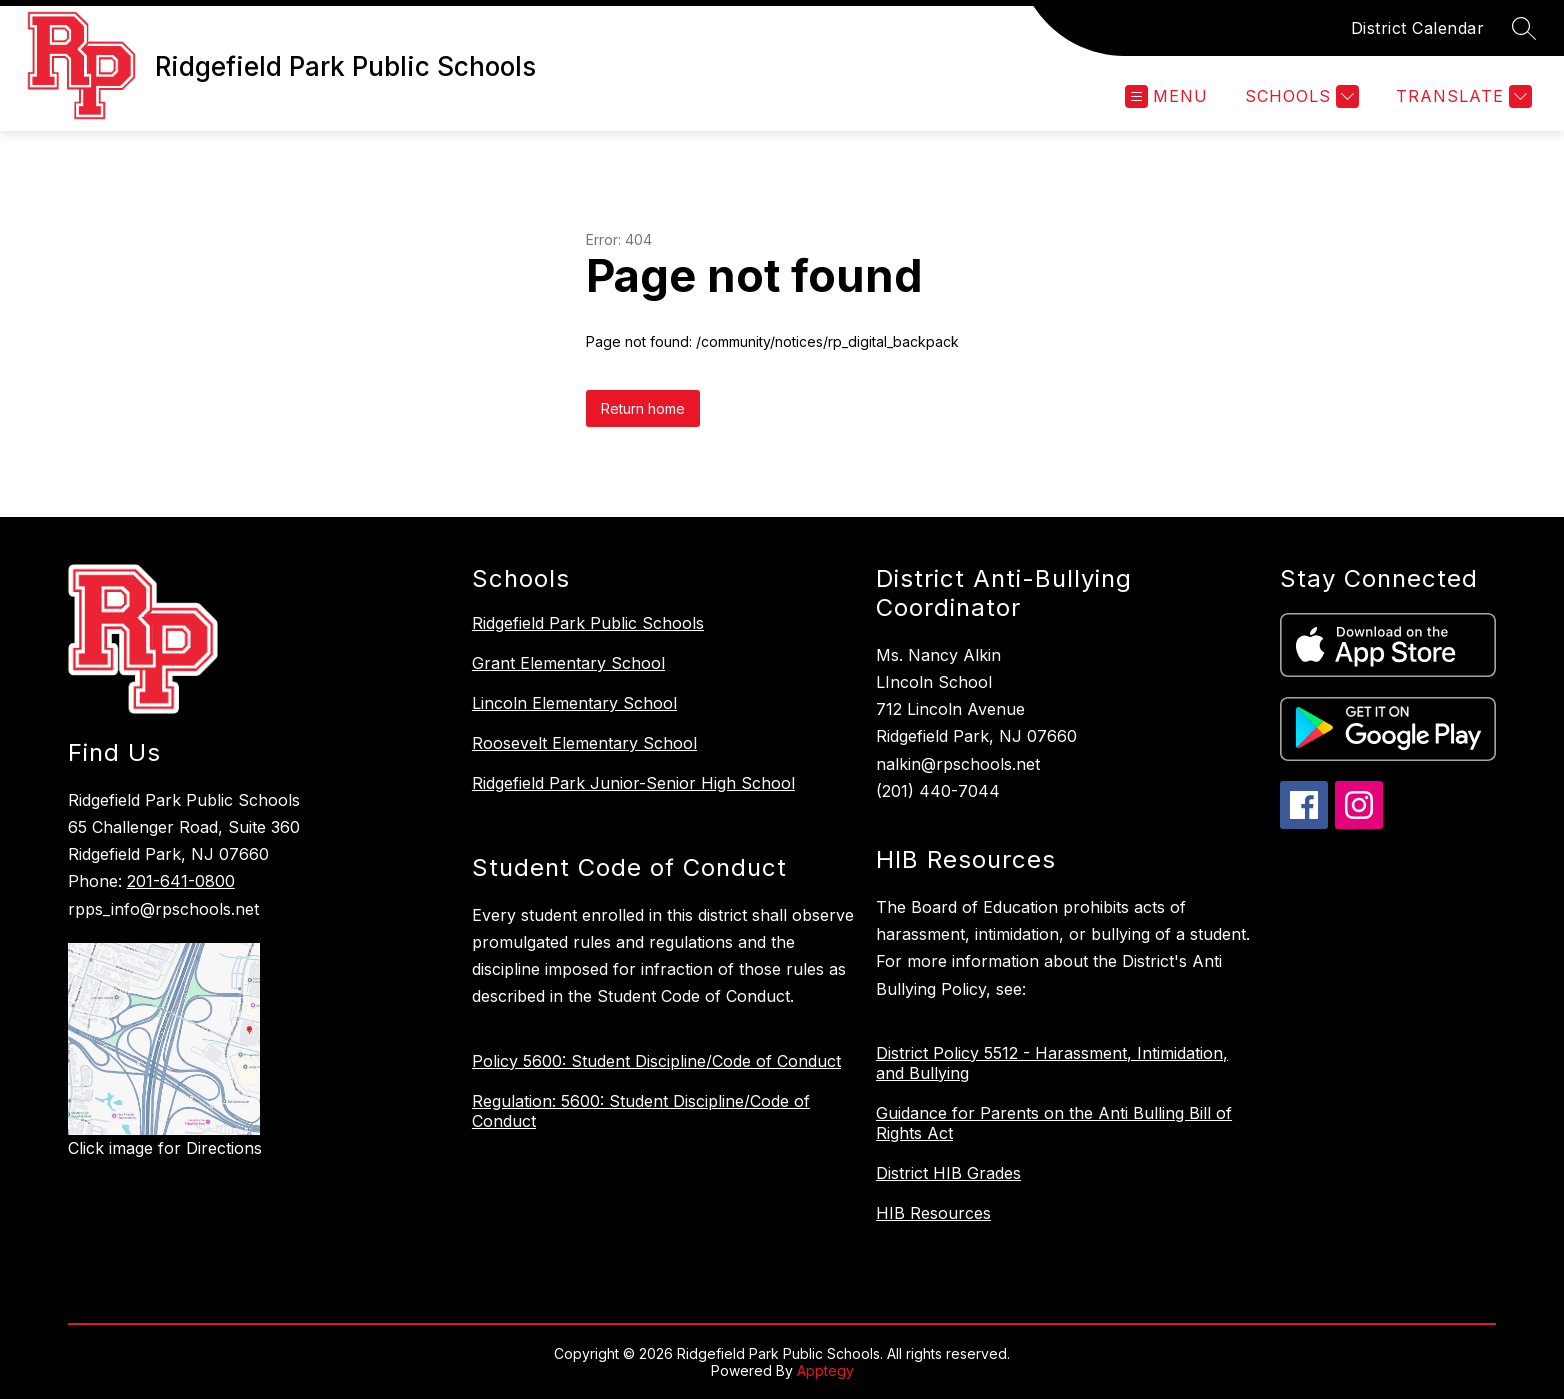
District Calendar (1418, 28)
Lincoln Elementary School (574, 703)
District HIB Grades (948, 1173)
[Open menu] (1166, 96)
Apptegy (825, 1370)
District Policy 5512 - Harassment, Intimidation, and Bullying (1052, 1063)
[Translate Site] (1461, 96)
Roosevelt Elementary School (584, 743)
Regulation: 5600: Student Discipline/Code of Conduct (641, 1111)
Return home (643, 408)
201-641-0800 (181, 881)
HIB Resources (933, 1213)
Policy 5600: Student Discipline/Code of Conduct (656, 1061)
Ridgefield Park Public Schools (588, 623)
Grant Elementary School (568, 663)
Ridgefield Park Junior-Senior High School (633, 783)
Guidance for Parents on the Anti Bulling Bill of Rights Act (1054, 1123)
